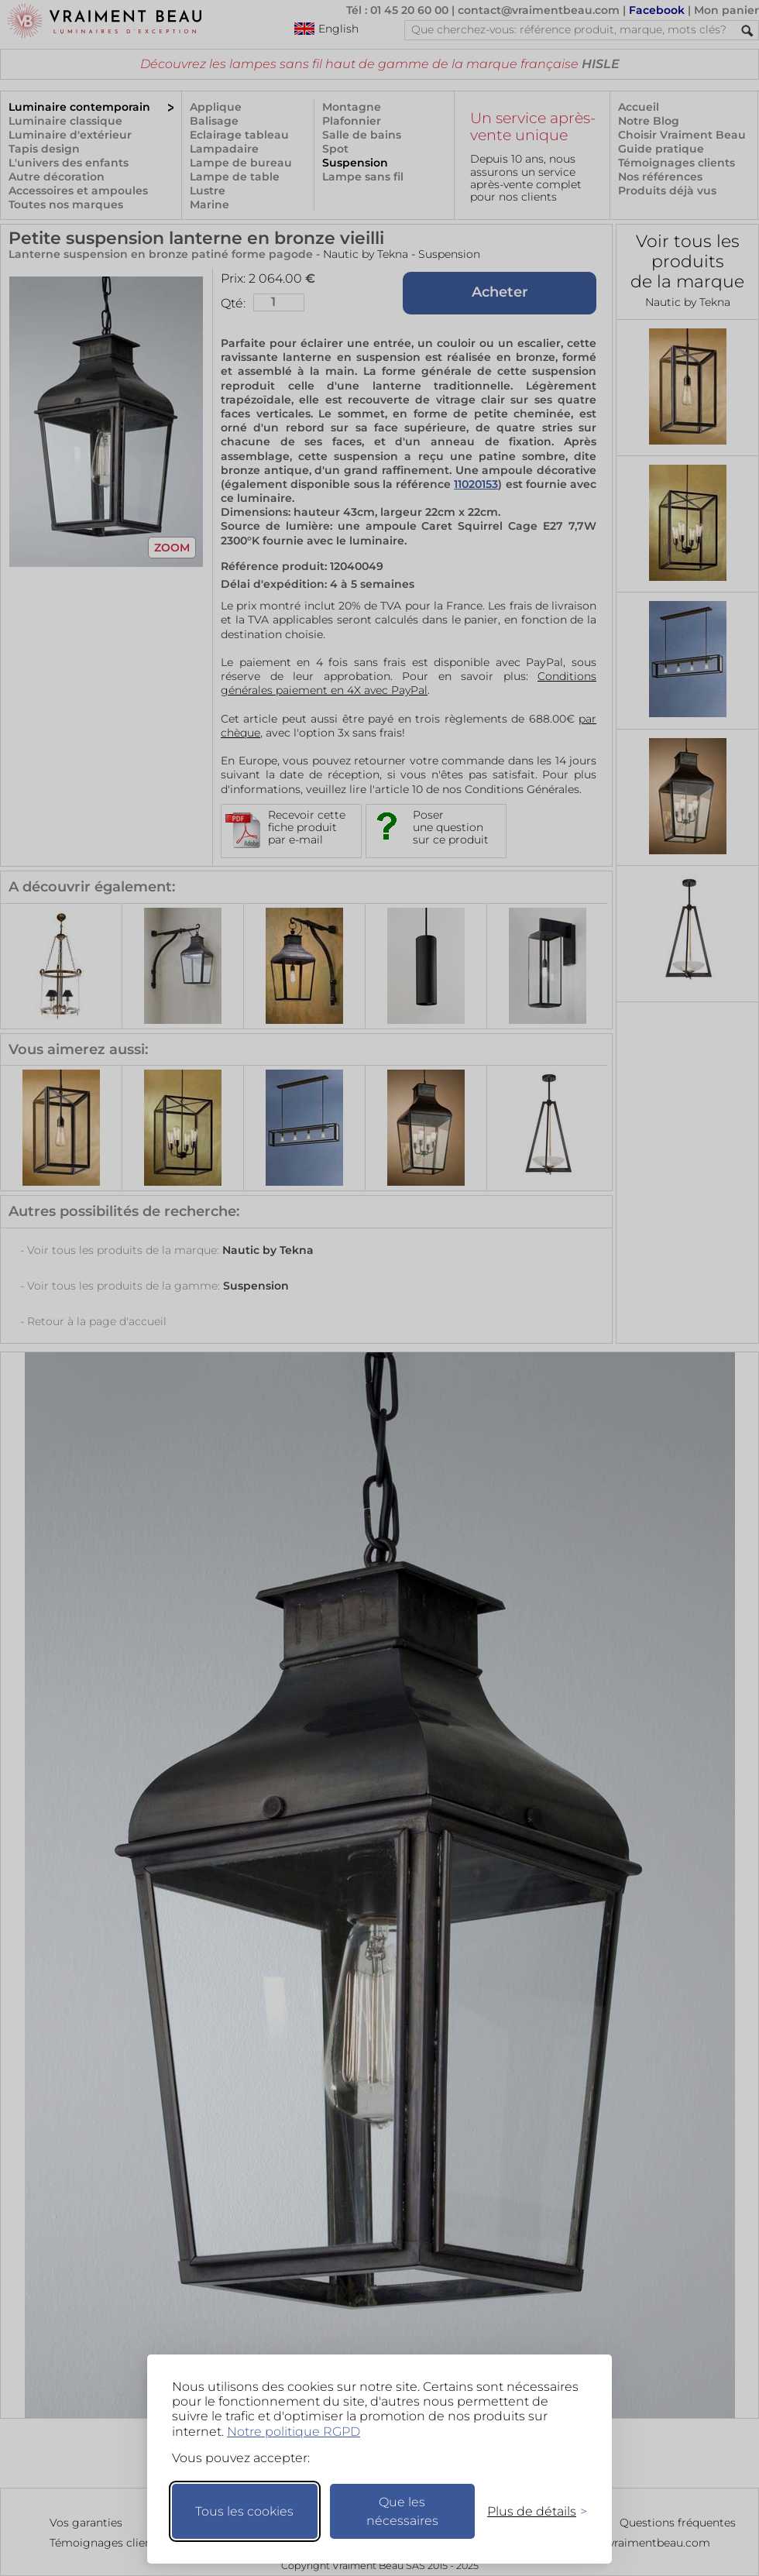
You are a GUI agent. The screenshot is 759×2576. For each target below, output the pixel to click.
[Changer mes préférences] (529, 2511)
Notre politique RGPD (293, 2431)
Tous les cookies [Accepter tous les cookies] (244, 2511)
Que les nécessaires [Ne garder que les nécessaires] (402, 2511)
